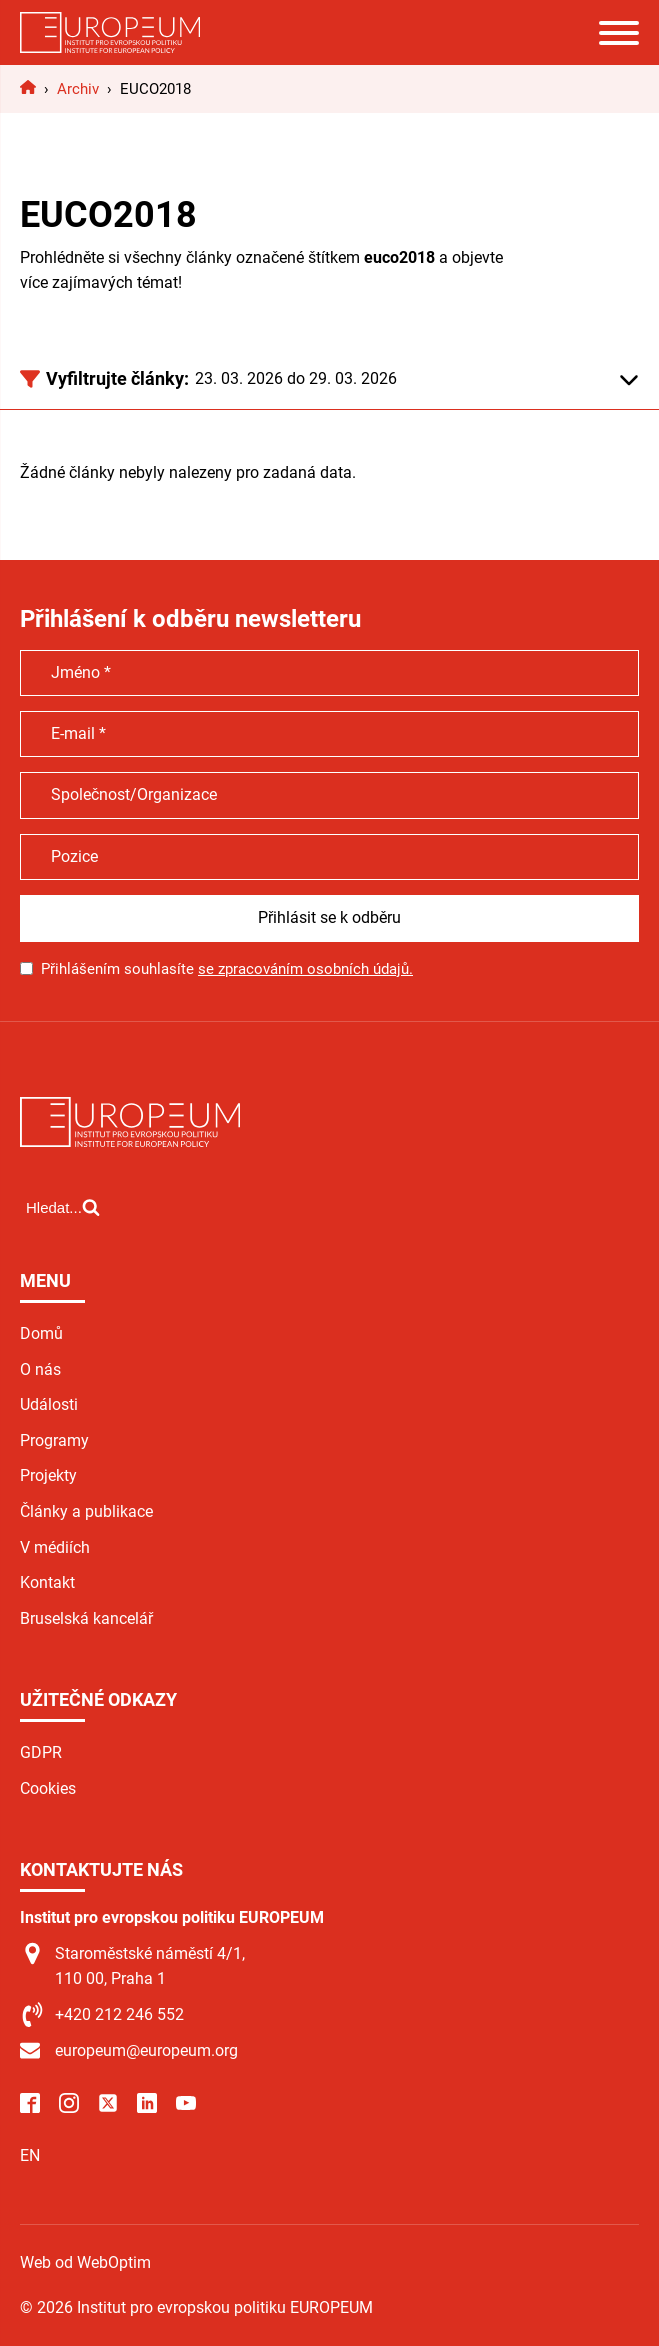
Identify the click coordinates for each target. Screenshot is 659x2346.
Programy (54, 1440)
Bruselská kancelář (86, 1618)
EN (30, 2155)
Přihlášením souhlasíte (227, 969)
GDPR (41, 1752)
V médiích (55, 1547)
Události (49, 1404)
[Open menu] (619, 33)
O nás (40, 1369)
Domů (41, 1333)
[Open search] (63, 1207)
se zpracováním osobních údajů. (305, 969)
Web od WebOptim (85, 2262)
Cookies (48, 1788)
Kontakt (47, 1582)
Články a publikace (86, 1511)
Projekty (48, 1475)
